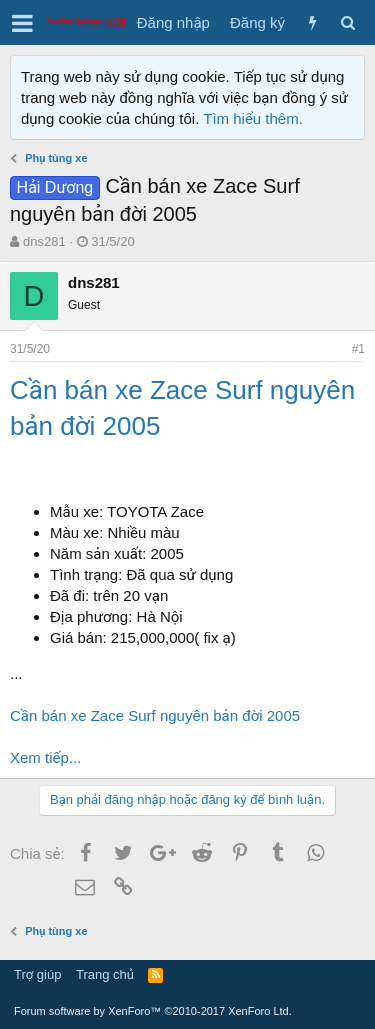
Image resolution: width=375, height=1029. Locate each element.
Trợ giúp (37, 974)
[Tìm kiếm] (347, 22)
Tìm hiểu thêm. (253, 118)
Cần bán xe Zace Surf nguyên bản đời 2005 (155, 715)
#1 (358, 349)
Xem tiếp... (45, 757)
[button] (22, 23)
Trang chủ (105, 974)
